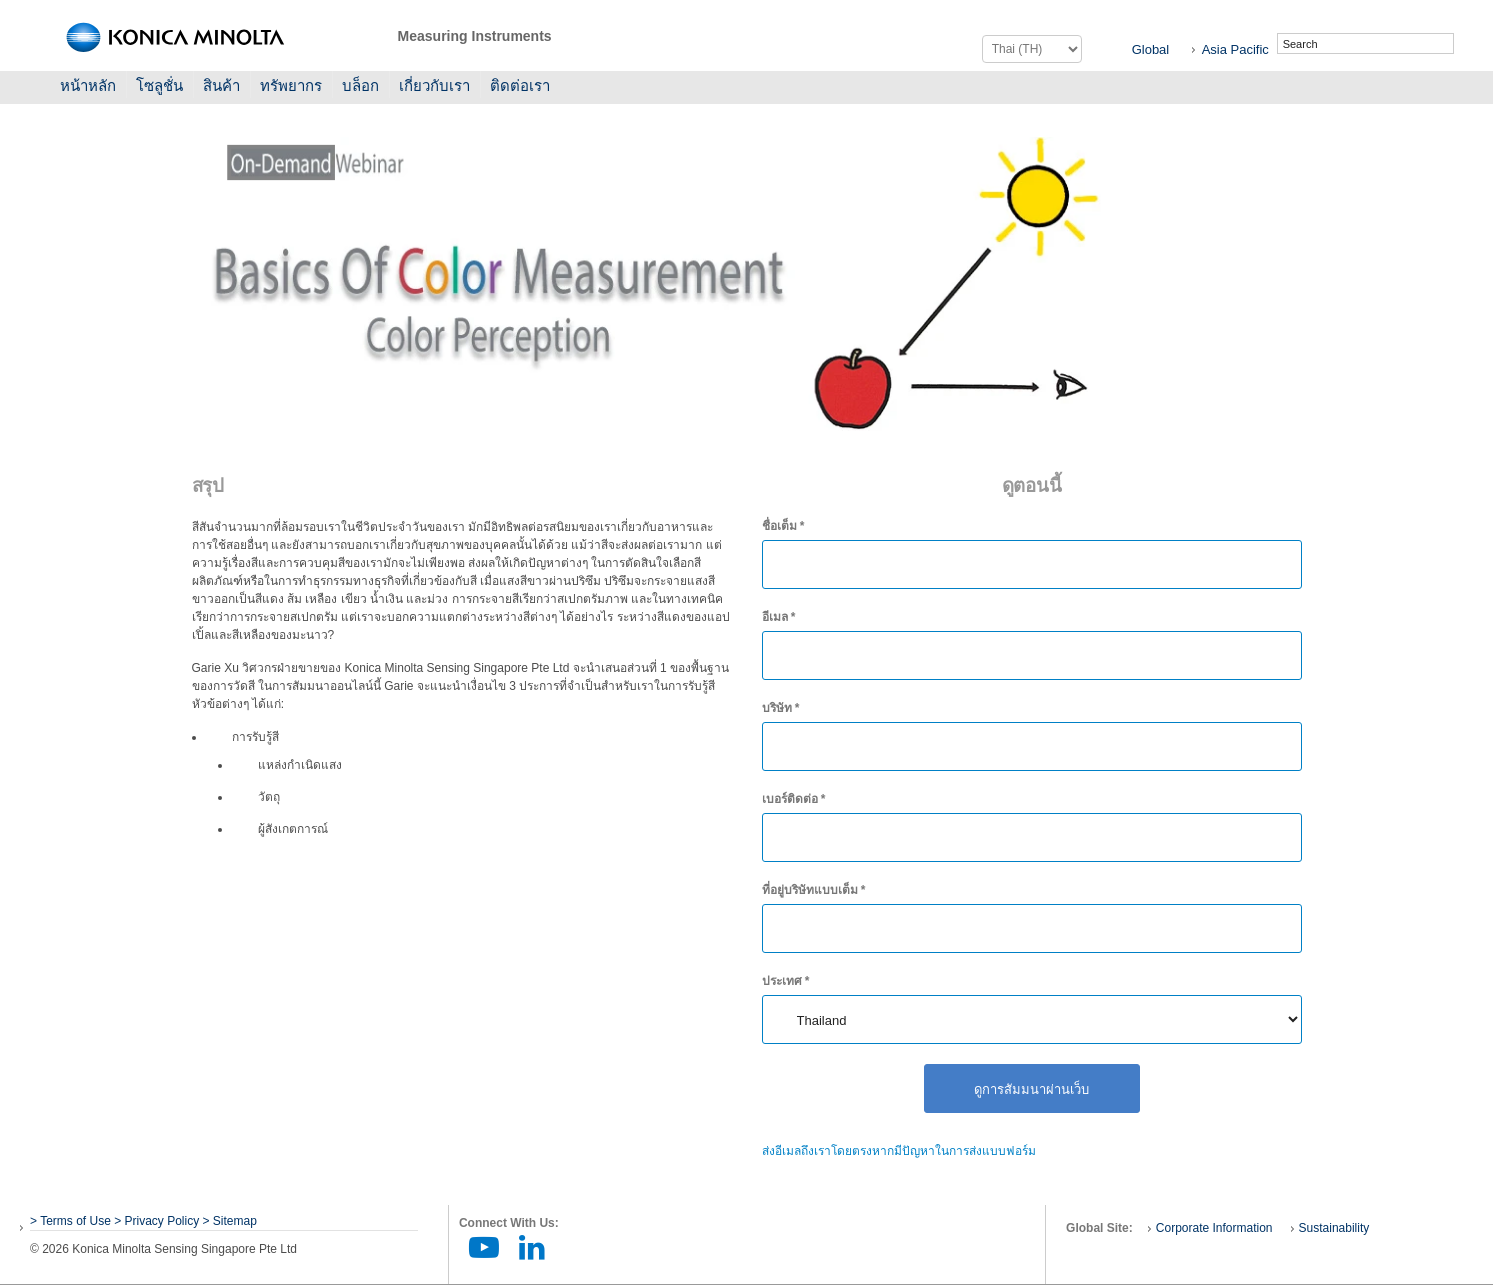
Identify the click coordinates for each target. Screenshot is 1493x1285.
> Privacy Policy (156, 1221)
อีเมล (779, 617)
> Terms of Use (72, 1221)
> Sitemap (230, 1221)
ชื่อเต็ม (783, 526)
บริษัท (781, 708)
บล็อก (360, 85)
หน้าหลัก (88, 85)
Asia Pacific (1235, 49)
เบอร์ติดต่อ (794, 799)
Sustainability (1334, 1228)
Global (1151, 49)
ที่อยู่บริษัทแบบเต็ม (814, 890)
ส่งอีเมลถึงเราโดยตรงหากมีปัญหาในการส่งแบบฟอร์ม (899, 1151)
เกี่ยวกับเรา (434, 85)
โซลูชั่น (159, 85)
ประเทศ (786, 981)
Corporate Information (1214, 1228)
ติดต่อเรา (520, 85)
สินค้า (221, 85)
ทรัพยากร (291, 85)
